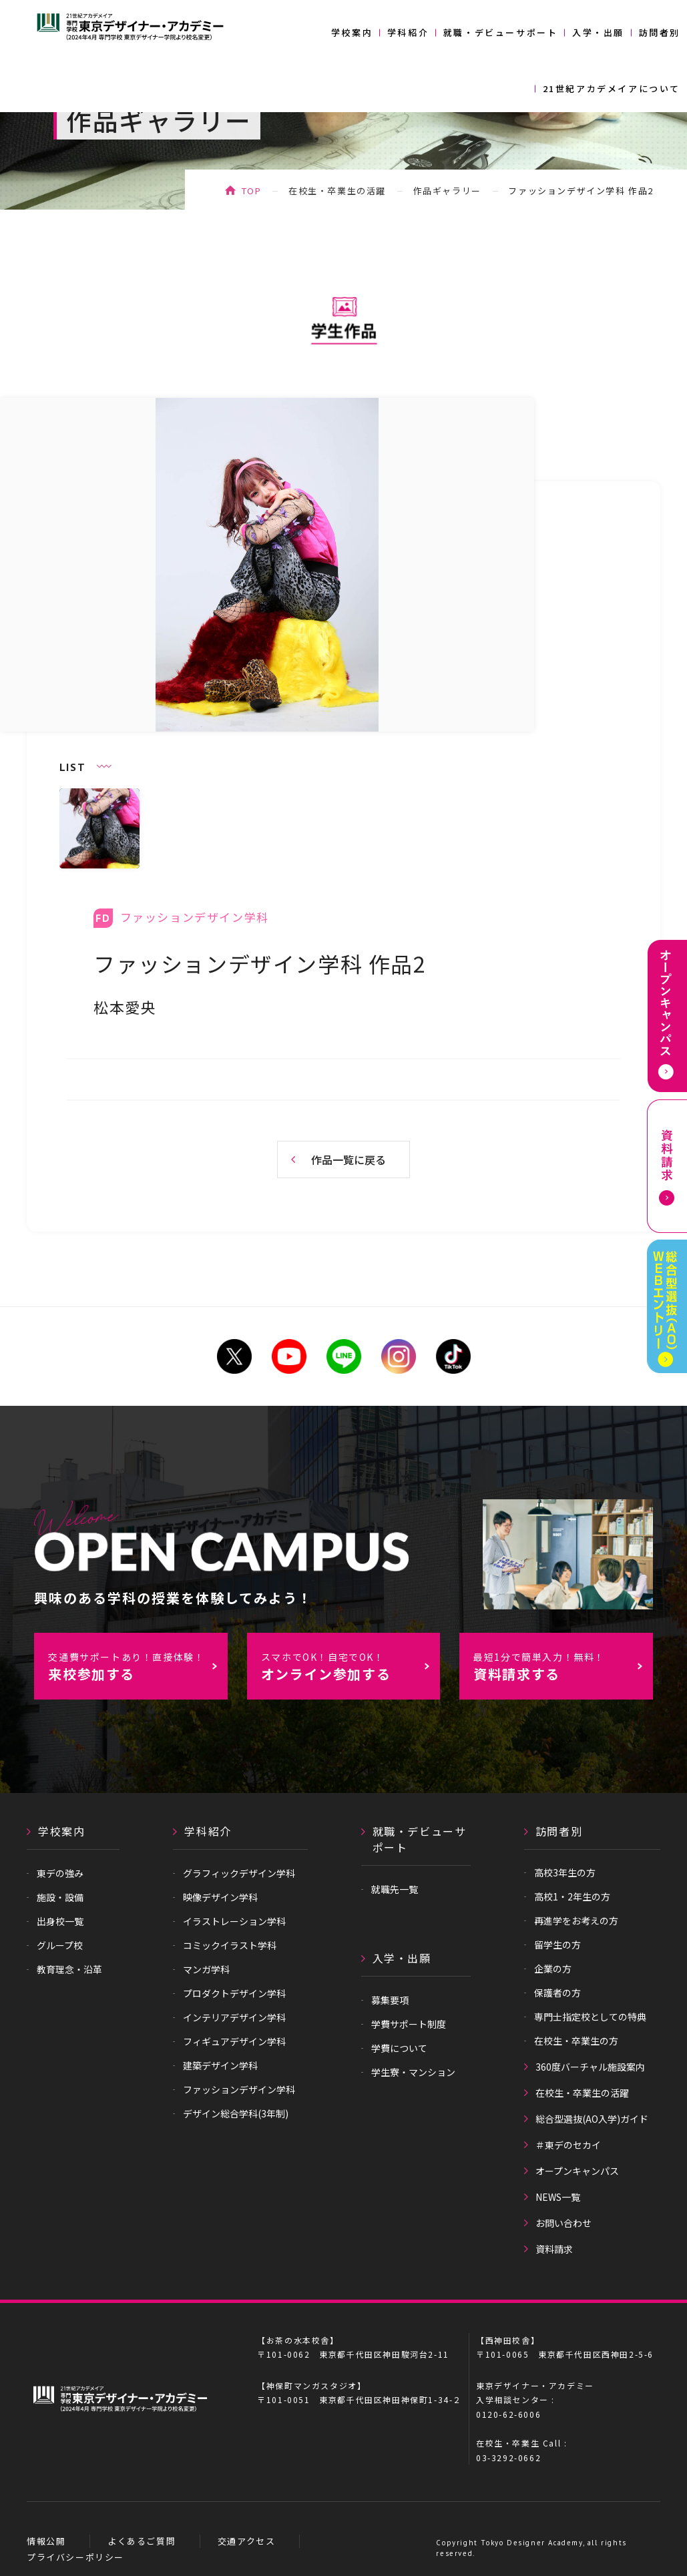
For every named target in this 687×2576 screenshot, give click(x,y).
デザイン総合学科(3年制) (235, 2113)
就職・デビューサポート (500, 32)
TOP (252, 190)
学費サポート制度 (408, 2024)
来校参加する (137, 1667)
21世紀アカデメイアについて (611, 88)
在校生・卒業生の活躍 (337, 190)
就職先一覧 (394, 1889)
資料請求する (562, 1667)
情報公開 (46, 2541)
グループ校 (60, 1945)
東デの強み (60, 1873)
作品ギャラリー (447, 190)
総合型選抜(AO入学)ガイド (591, 2118)
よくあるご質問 (141, 2541)
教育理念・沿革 (69, 1969)
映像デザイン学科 (220, 1897)
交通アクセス (247, 2541)
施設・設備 (60, 1897)
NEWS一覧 (557, 2197)
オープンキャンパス (577, 2170)
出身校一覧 (60, 1921)
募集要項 (390, 2000)
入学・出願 (598, 32)
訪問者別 (659, 32)
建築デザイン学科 (220, 2065)
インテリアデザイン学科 (234, 2017)
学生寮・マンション (413, 2072)
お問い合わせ (563, 2223)
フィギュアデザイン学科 (234, 2041)
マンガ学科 (206, 1969)
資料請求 (554, 2249)
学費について (399, 2048)
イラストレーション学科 (234, 1921)
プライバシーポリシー (75, 2557)
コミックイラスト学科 (229, 1945)
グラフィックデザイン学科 (239, 1873)
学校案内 (352, 32)
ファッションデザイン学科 (239, 2089)
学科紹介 (408, 32)
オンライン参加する (350, 1667)
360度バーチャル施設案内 (590, 2066)
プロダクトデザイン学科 (234, 1993)
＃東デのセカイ (568, 2144)
